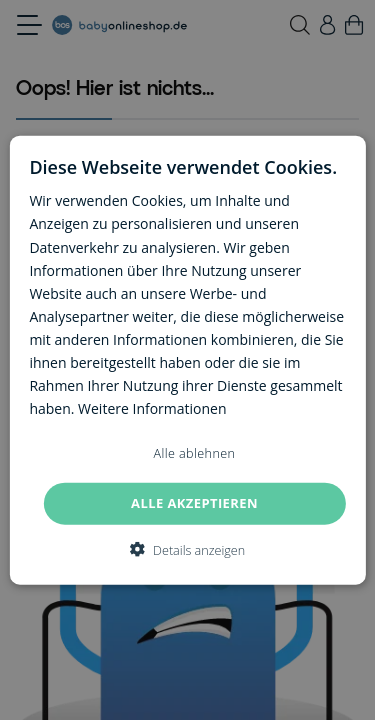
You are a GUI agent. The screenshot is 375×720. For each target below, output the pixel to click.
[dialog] (187, 360)
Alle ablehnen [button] (195, 453)
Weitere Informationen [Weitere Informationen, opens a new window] (152, 408)
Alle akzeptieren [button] (194, 503)
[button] (187, 549)
